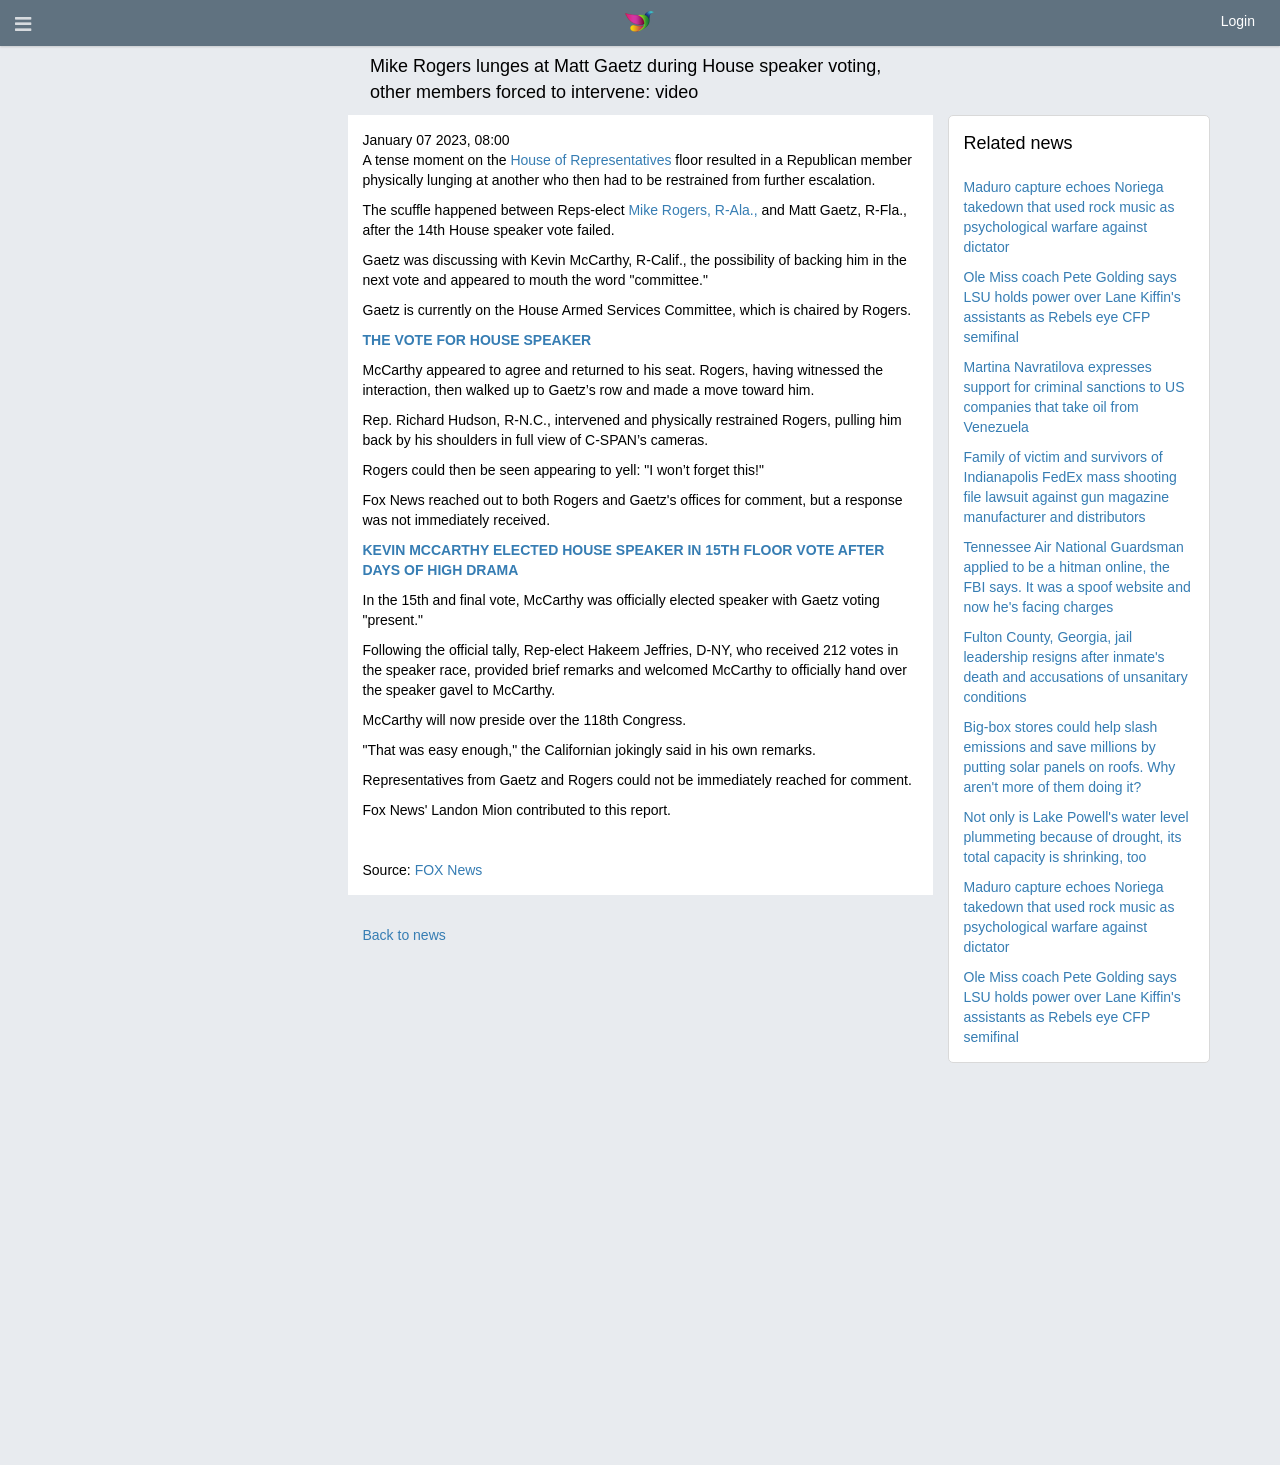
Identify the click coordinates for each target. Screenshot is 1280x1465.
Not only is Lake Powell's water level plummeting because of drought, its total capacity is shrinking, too (1076, 837)
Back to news (404, 935)
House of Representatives (590, 160)
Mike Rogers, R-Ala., (692, 210)
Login (1238, 21)
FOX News (449, 870)
